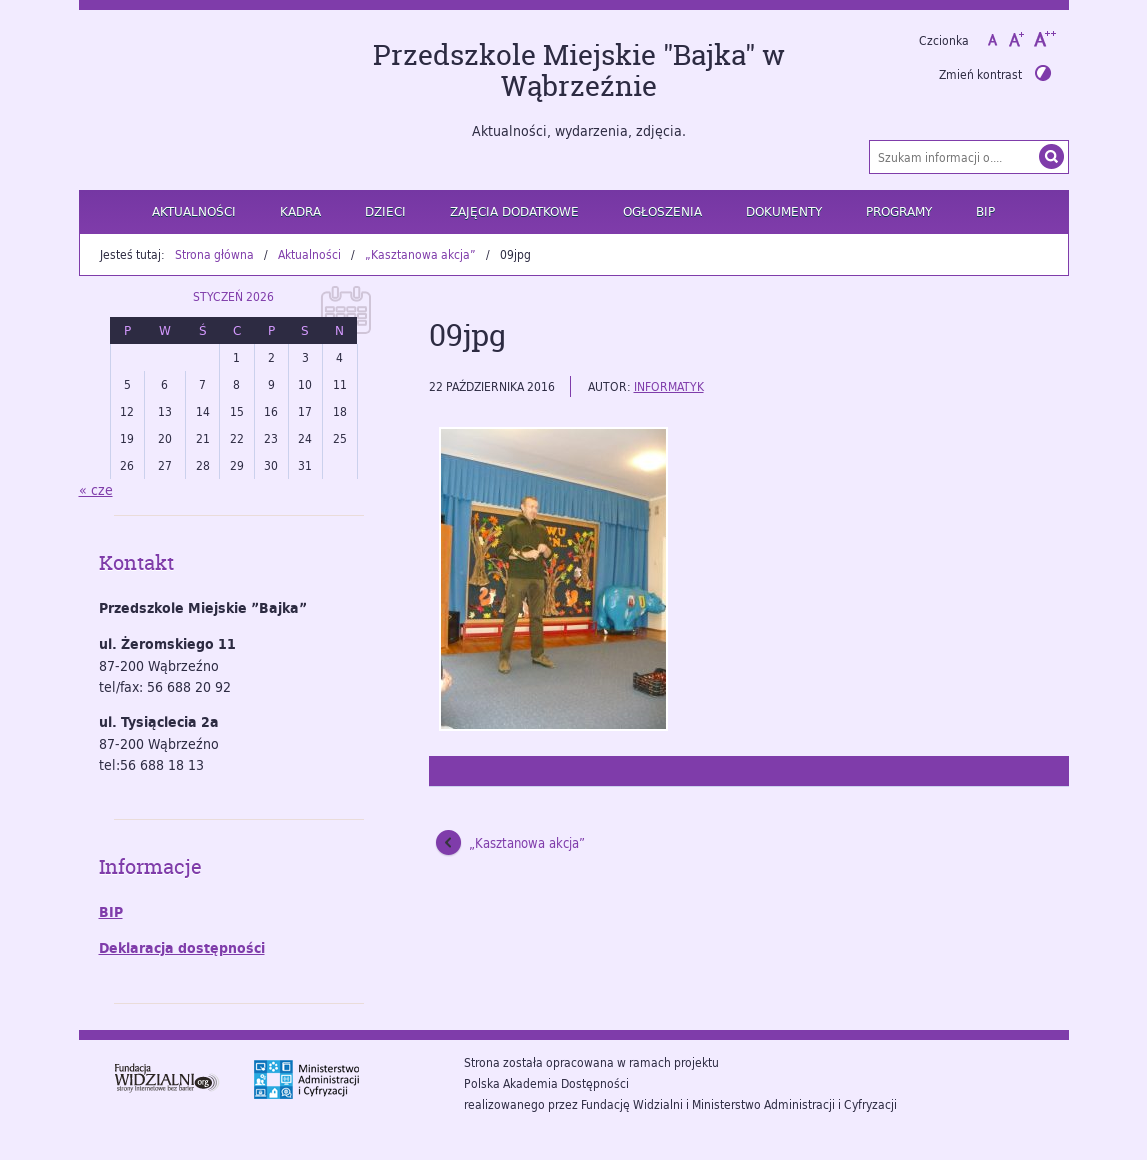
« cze (96, 489)
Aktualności (194, 211)
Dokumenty (784, 211)
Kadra (300, 211)
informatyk (669, 386)
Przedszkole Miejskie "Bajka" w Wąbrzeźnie (579, 70)
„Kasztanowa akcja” (420, 254)
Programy (899, 211)
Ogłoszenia (662, 211)
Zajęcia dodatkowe (514, 211)
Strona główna (214, 254)
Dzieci (385, 211)
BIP (985, 211)
